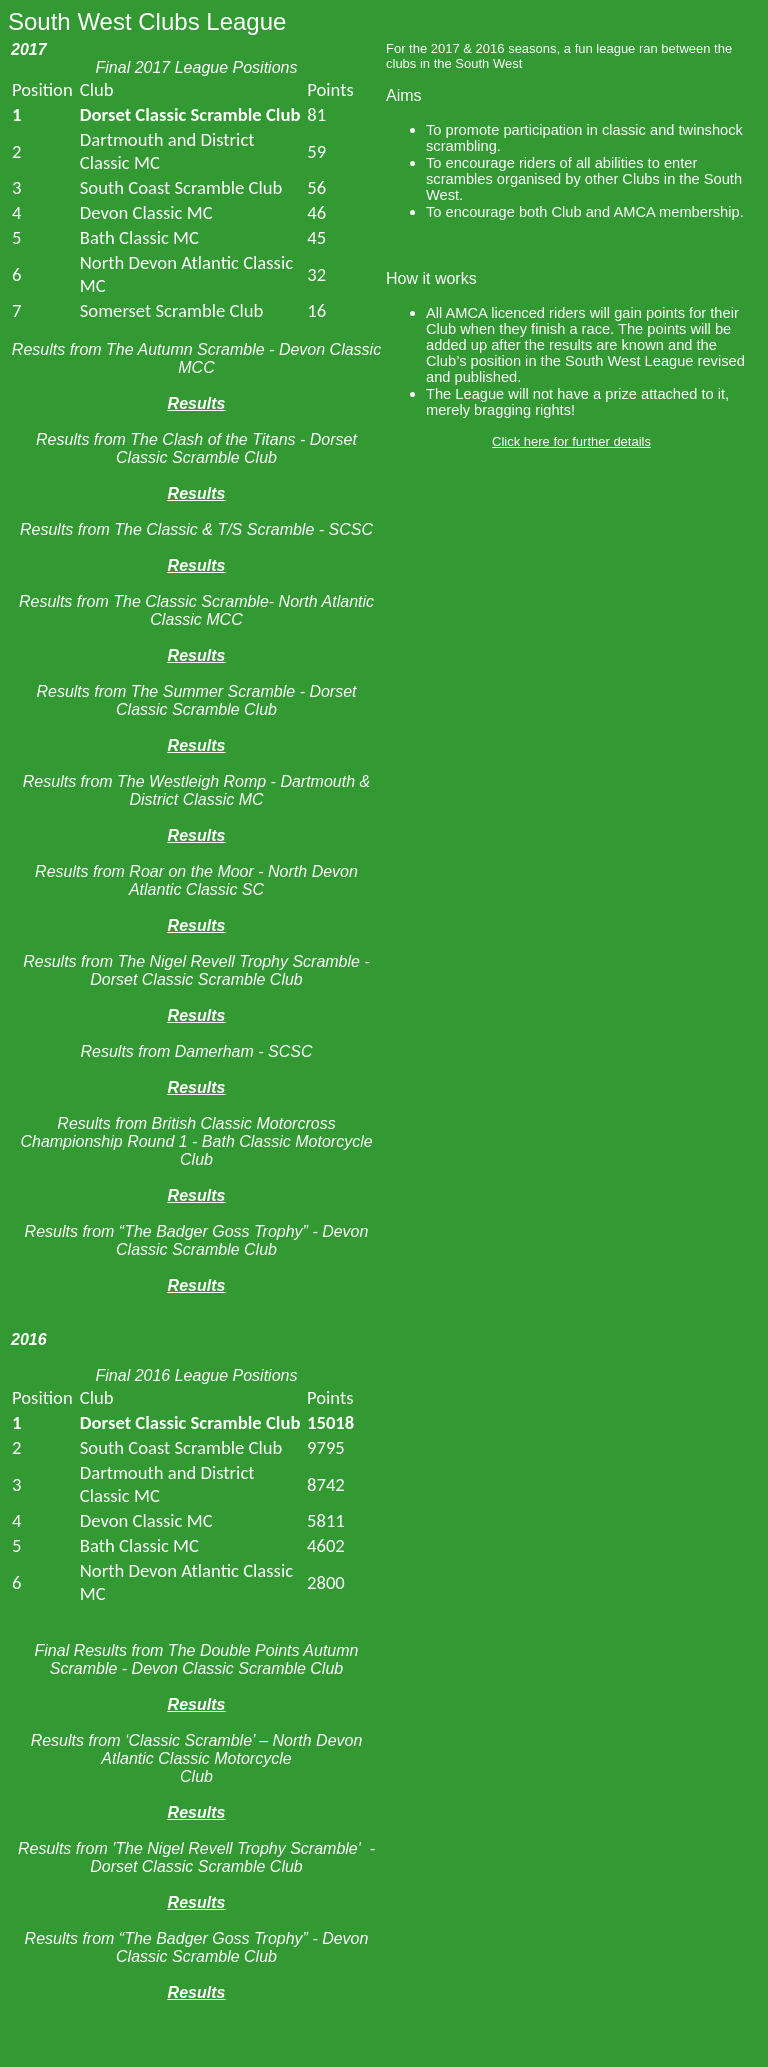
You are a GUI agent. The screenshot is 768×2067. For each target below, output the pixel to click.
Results (197, 403)
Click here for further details (571, 441)
